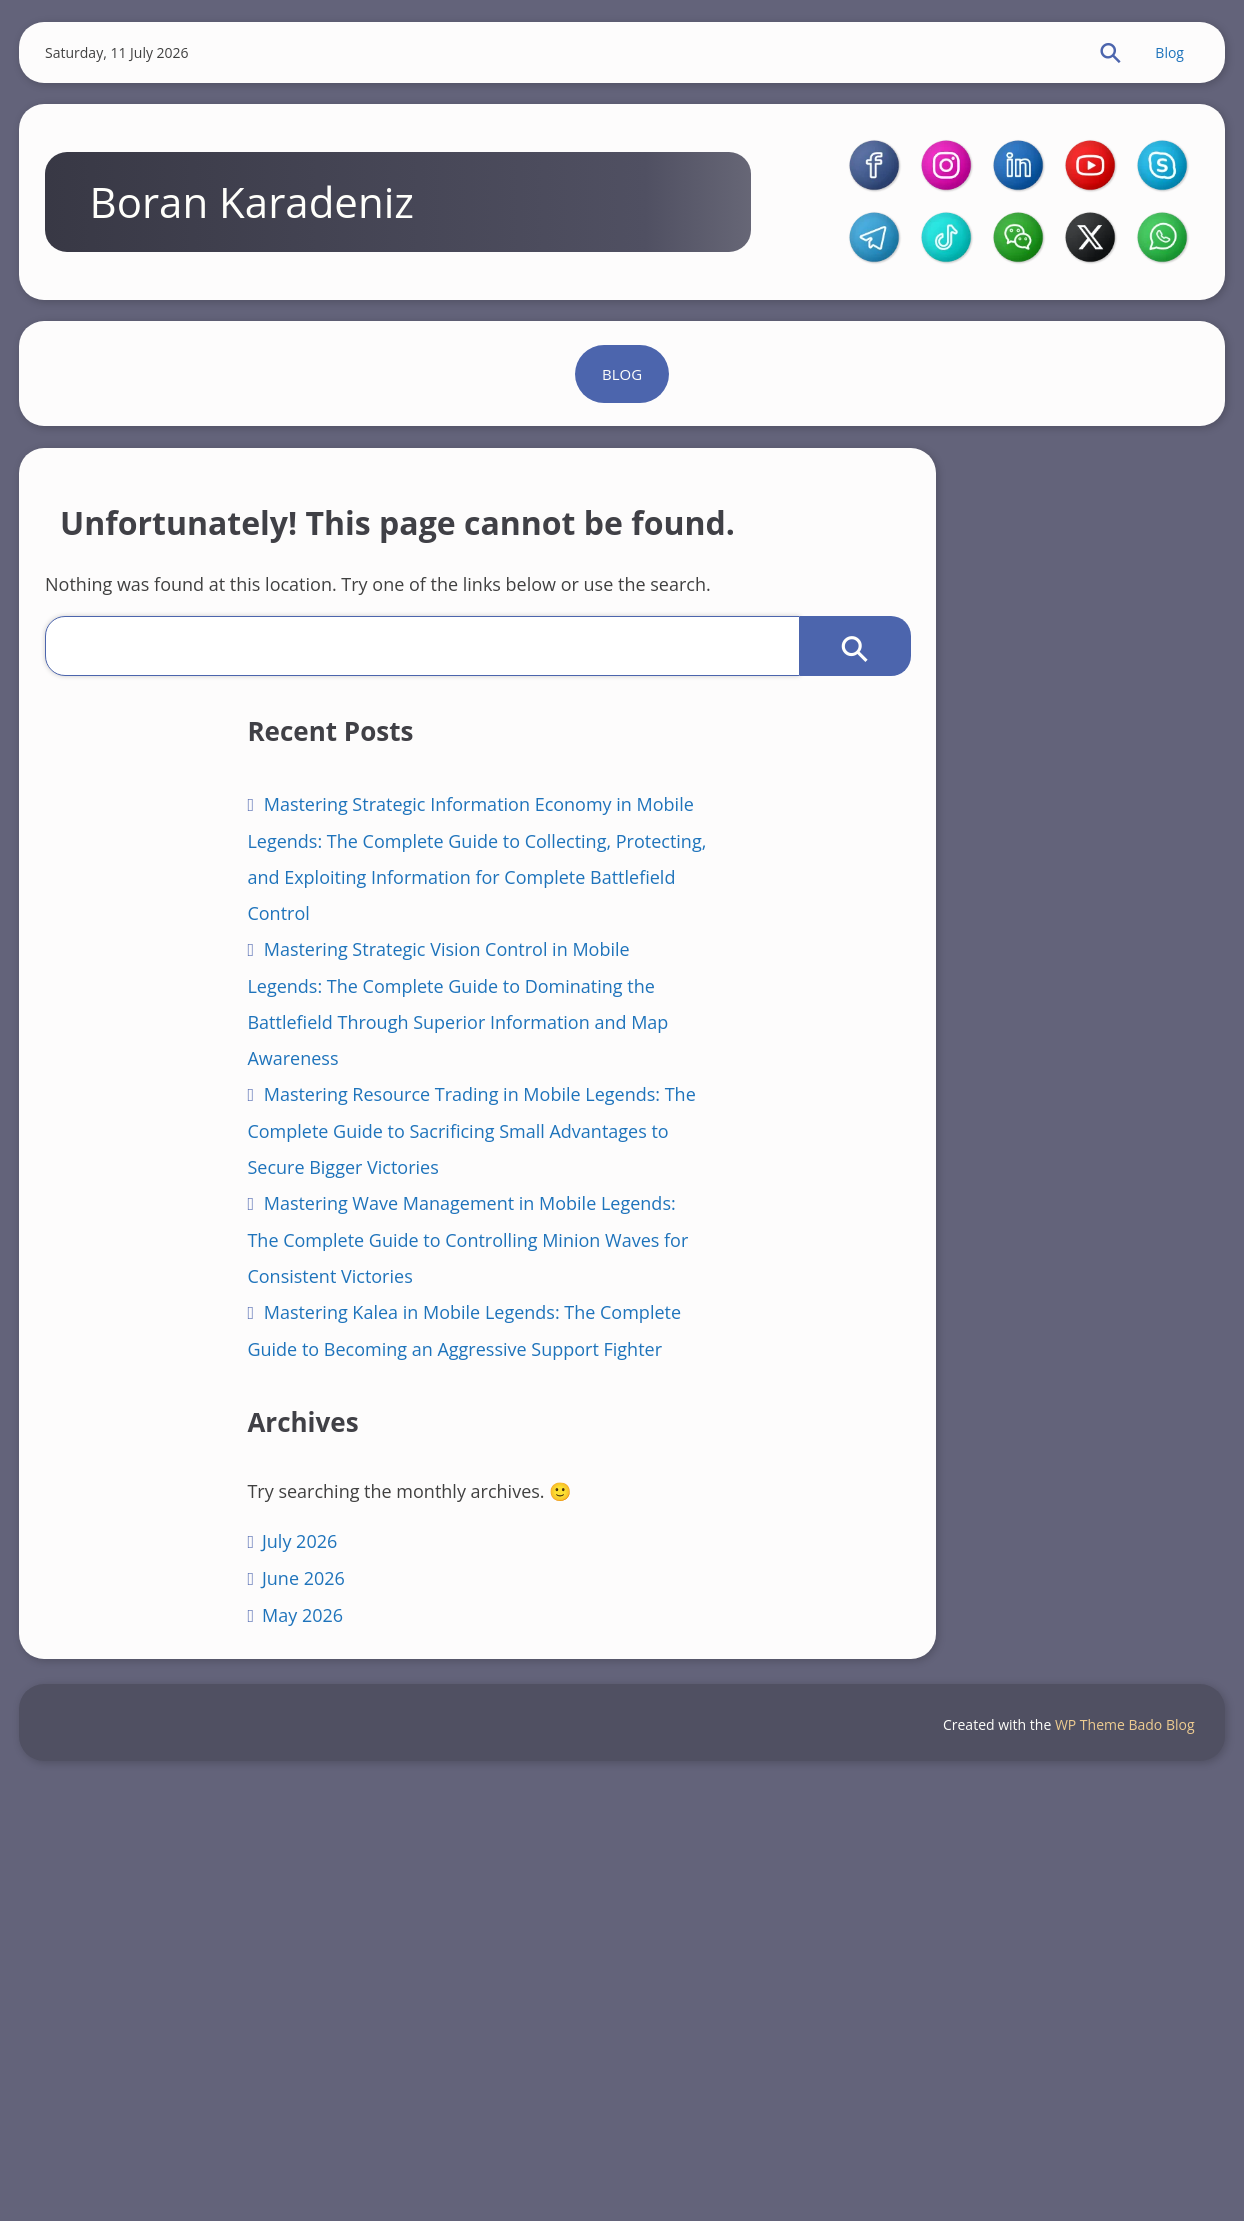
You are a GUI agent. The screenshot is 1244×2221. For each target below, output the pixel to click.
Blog (1159, 55)
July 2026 (158, 1967)
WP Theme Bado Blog (1119, 2155)
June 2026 (162, 2004)
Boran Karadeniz (267, 249)
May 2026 (161, 2041)
